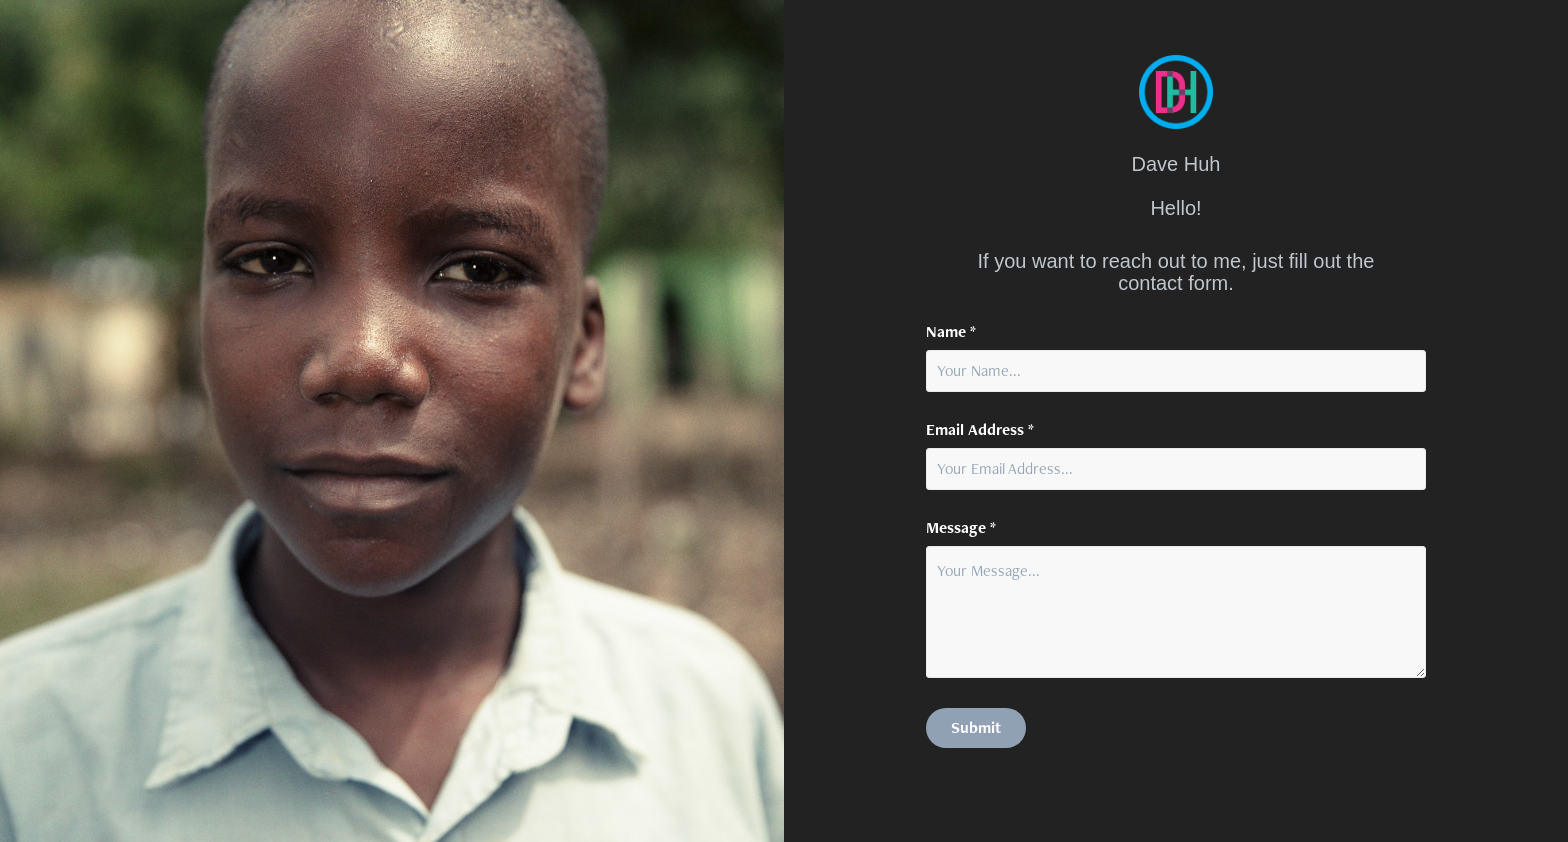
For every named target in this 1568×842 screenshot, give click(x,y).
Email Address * (980, 430)
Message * (961, 528)
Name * (951, 332)
